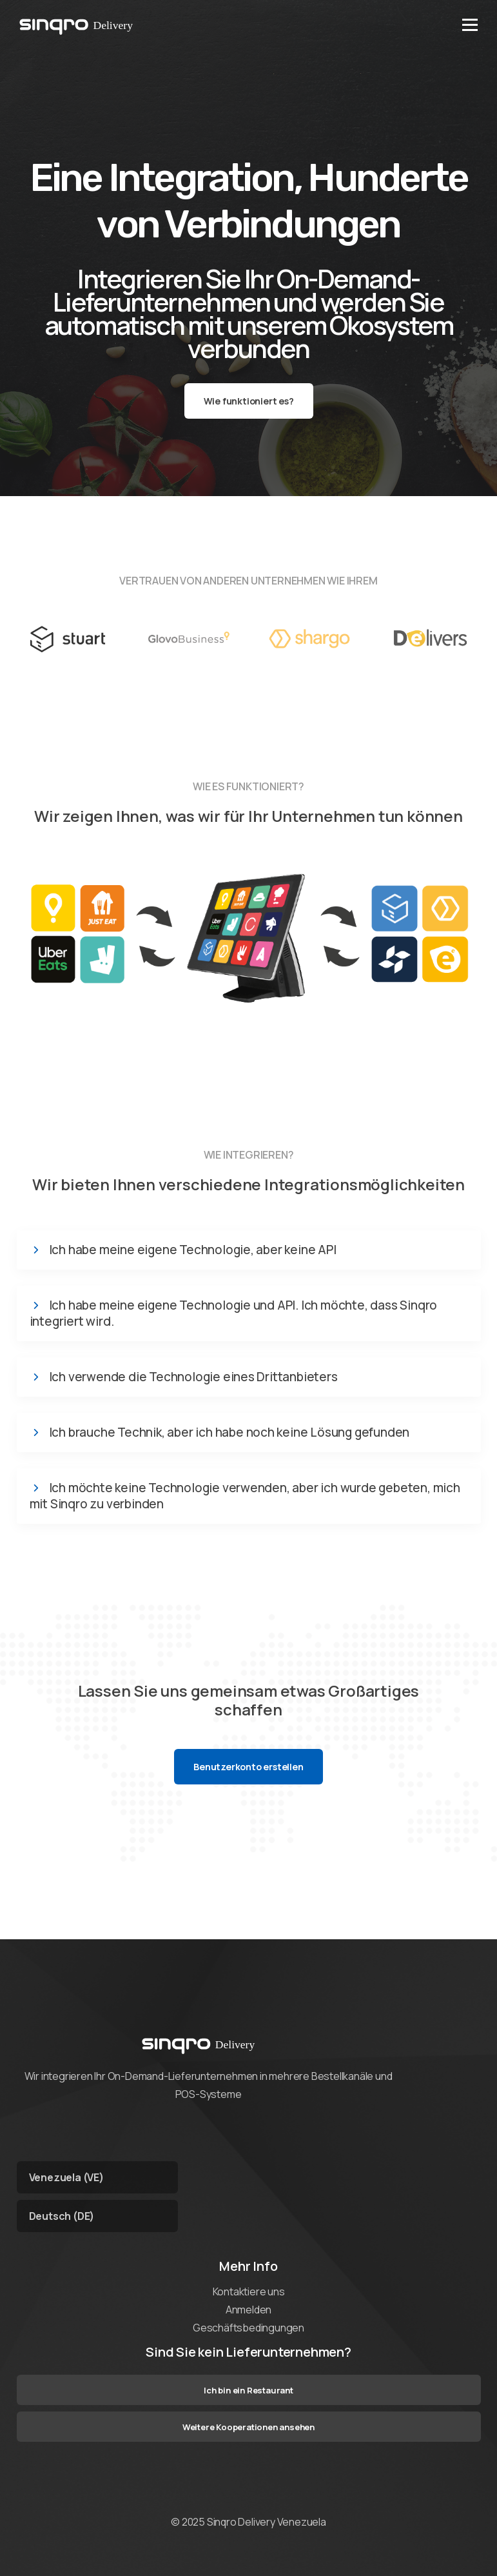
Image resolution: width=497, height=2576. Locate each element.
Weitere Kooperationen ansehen (248, 2427)
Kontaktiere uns (249, 2291)
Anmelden (248, 2309)
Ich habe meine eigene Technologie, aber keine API (192, 1250)
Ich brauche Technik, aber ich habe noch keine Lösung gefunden (229, 1432)
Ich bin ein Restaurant (248, 2390)
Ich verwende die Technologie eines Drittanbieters (193, 1377)
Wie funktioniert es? (249, 401)
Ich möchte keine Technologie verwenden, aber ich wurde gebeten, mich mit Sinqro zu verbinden (245, 1496)
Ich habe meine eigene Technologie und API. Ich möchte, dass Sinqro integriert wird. (234, 1313)
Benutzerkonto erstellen (248, 1767)
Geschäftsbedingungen (248, 2328)
